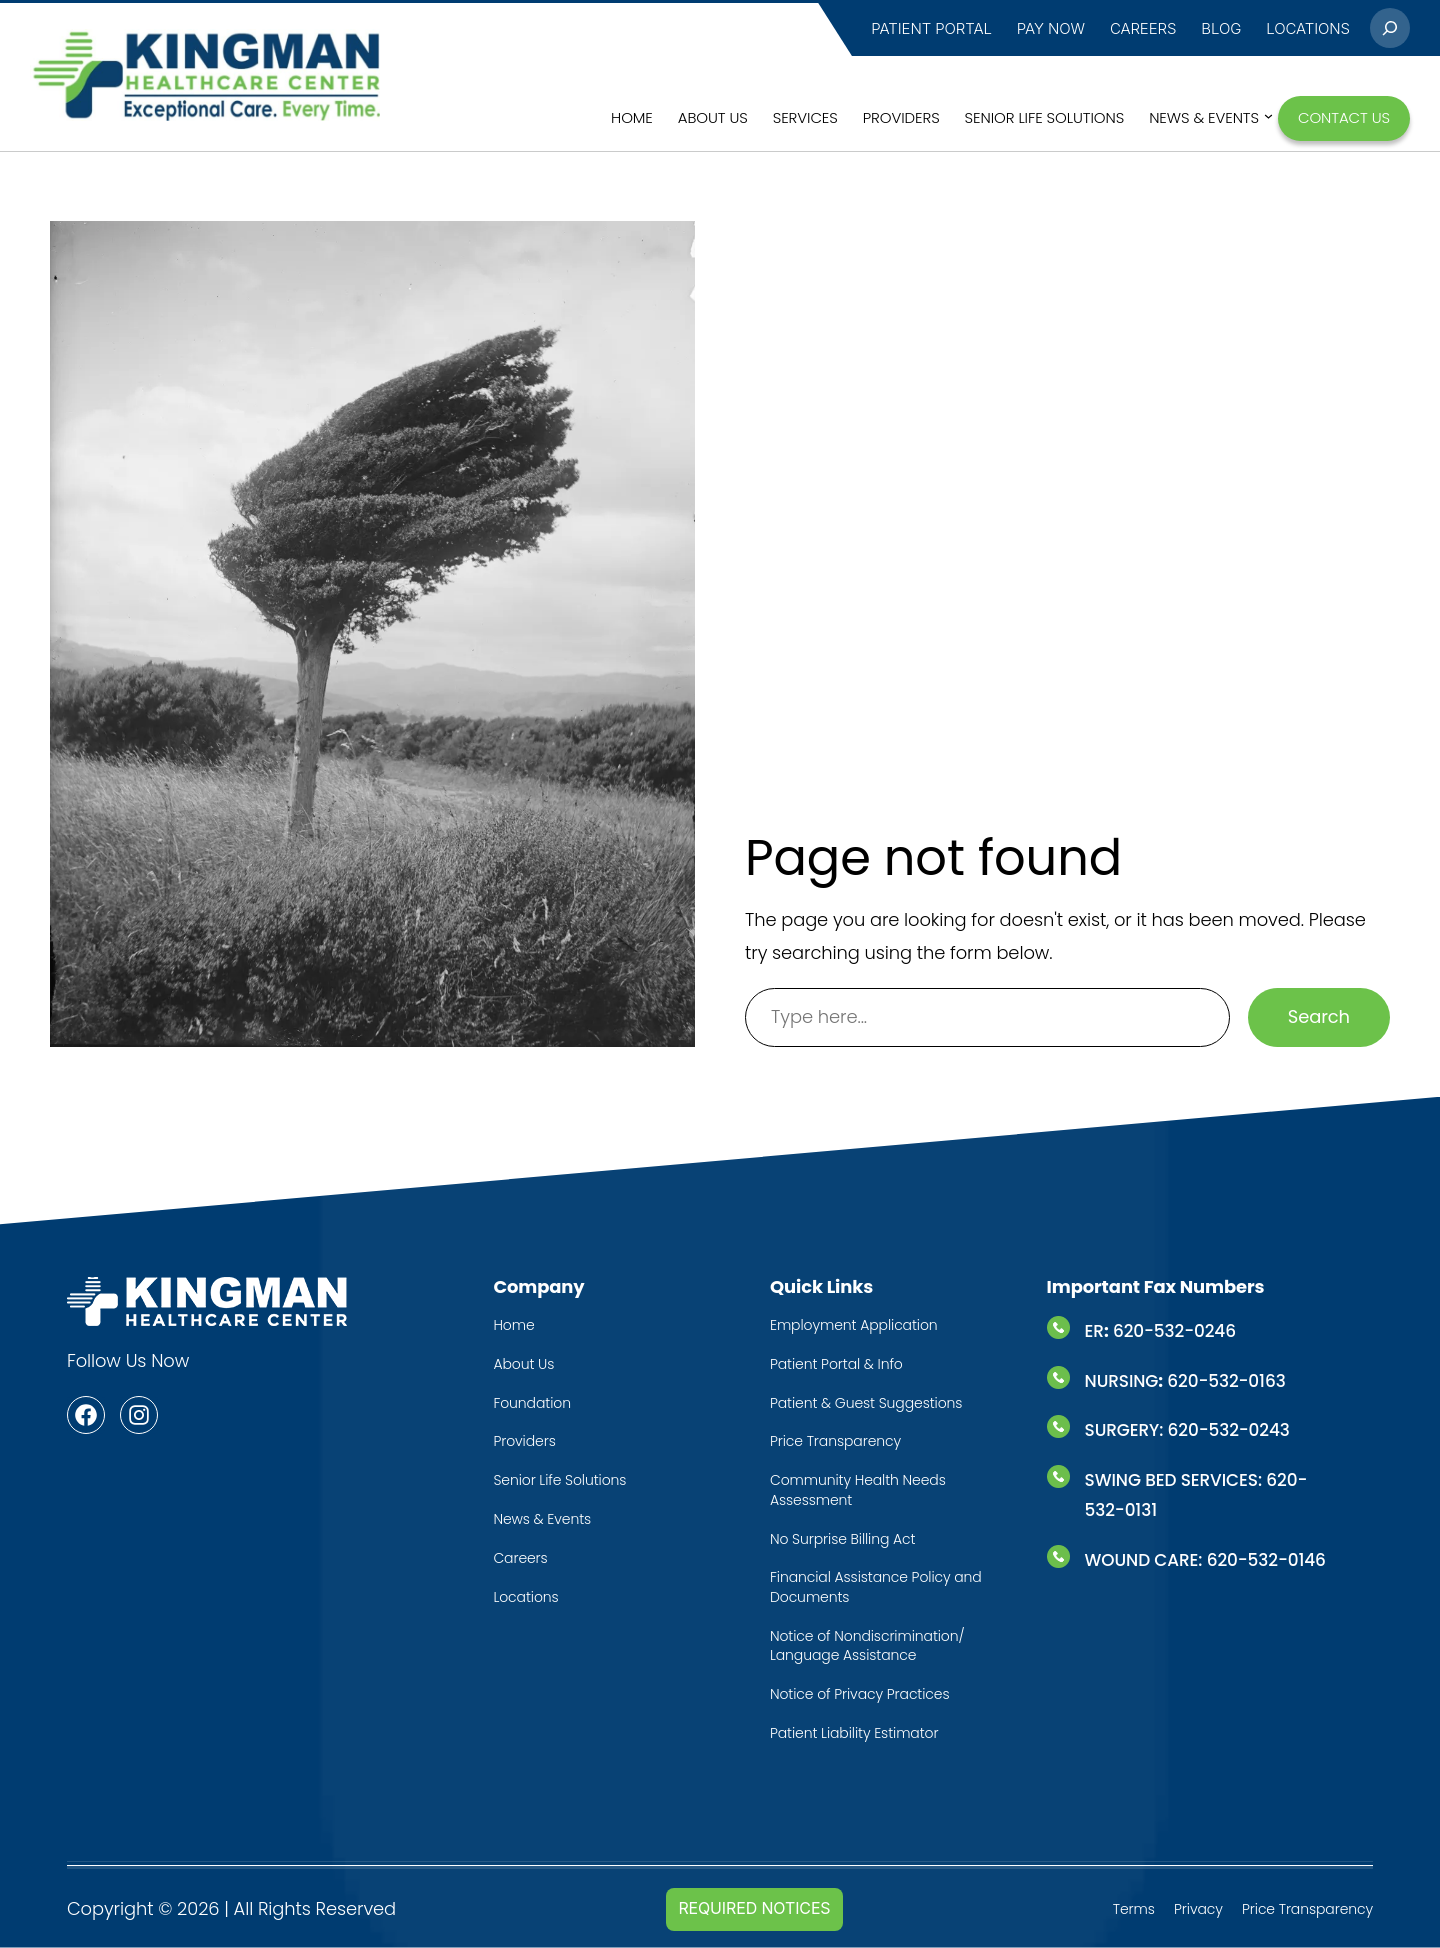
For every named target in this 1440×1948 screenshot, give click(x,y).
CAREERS (1143, 28)
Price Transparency (1307, 1909)
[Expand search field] (1390, 28)
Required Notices (754, 1908)
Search (1319, 1016)
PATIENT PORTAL (931, 28)
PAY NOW (1051, 28)
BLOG (1221, 28)
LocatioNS (1308, 28)
